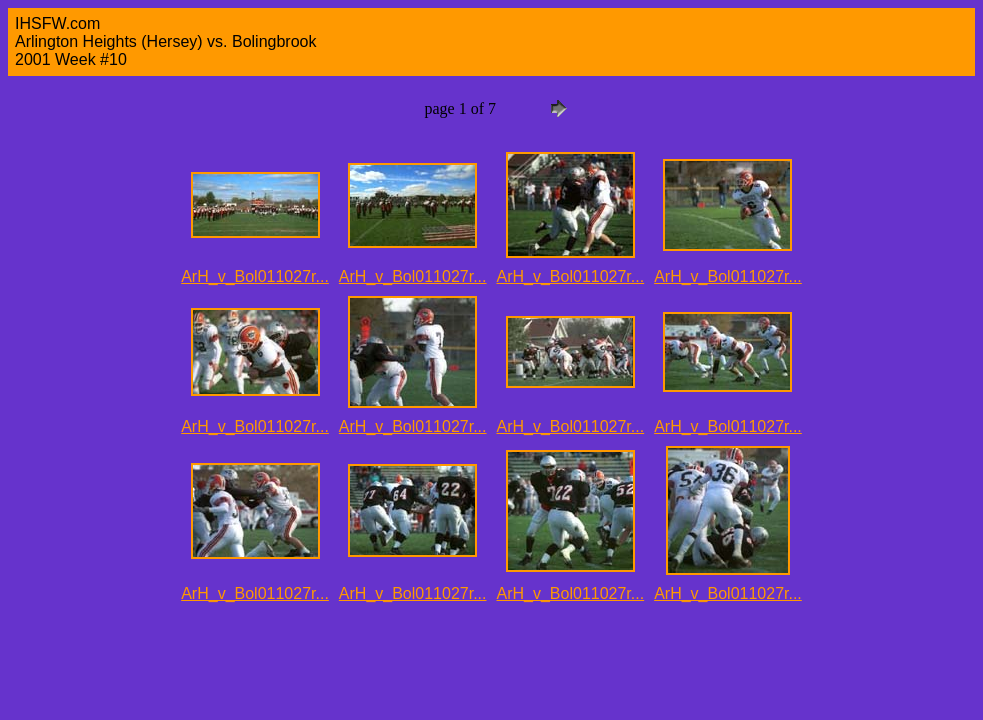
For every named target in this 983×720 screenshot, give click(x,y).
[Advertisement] (372, 658)
